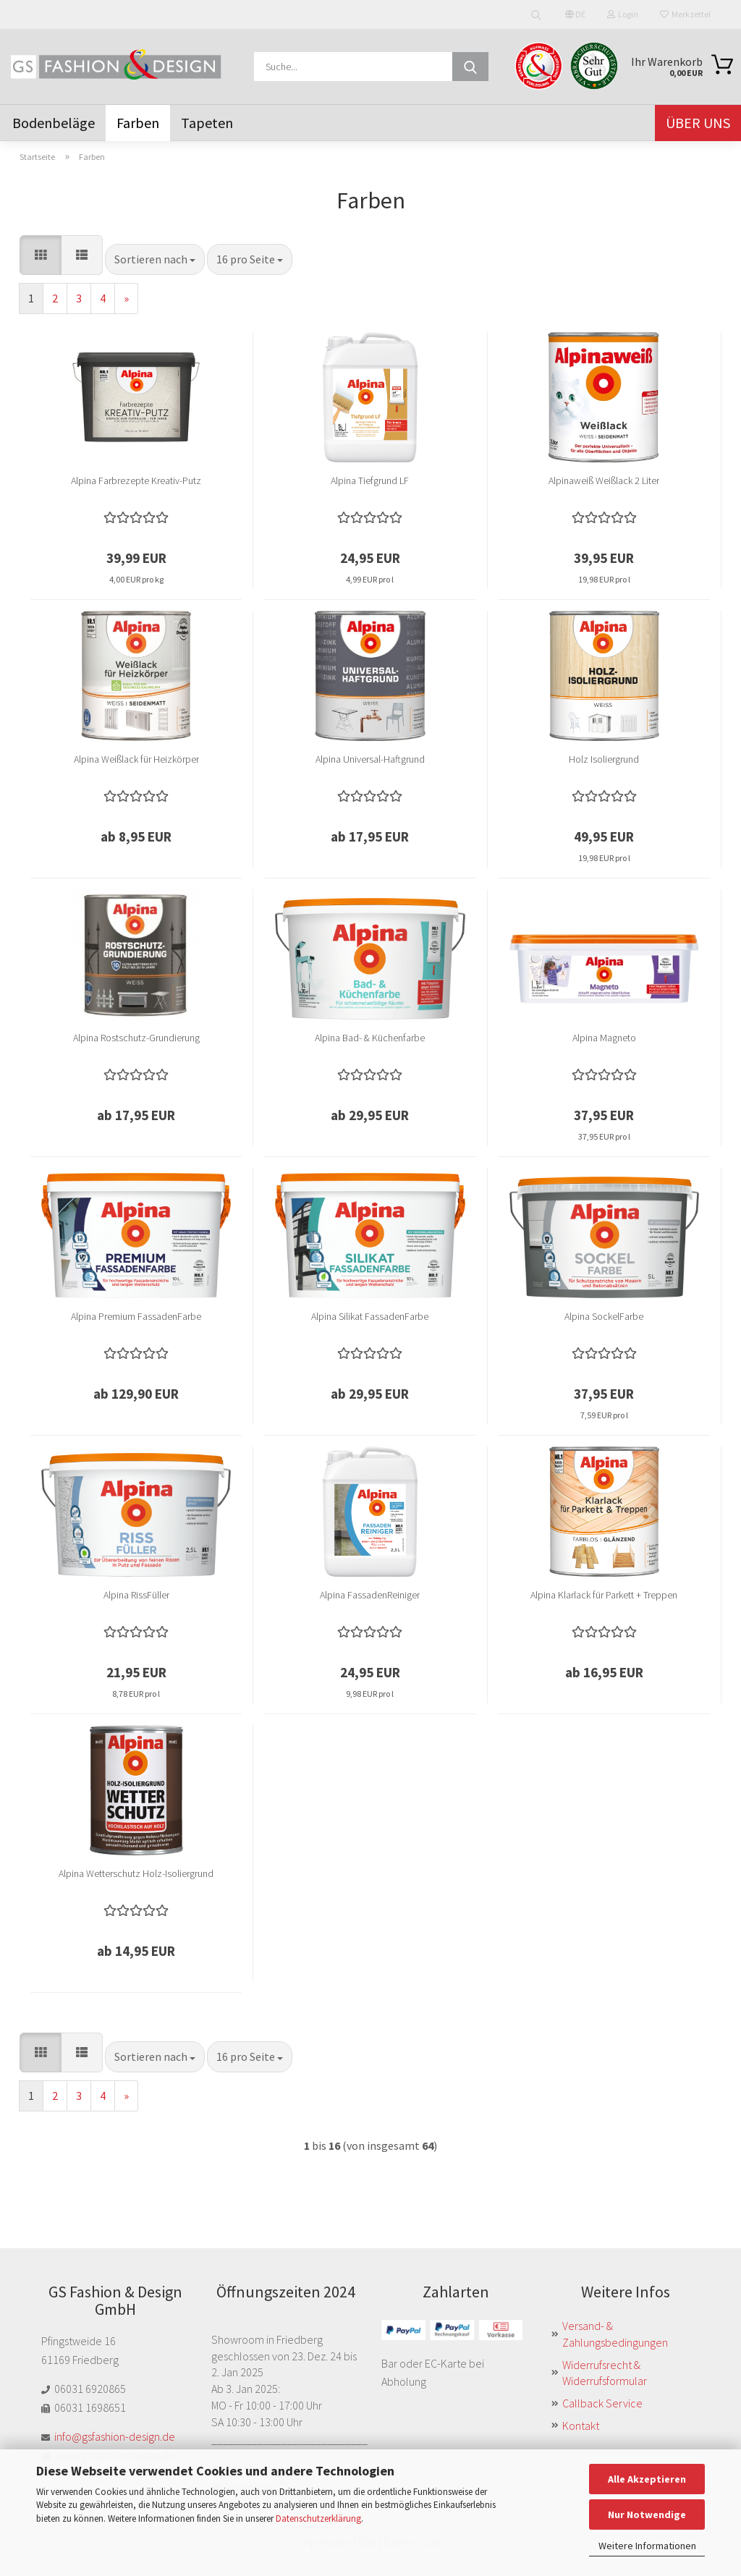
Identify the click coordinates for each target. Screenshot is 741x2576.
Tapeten (207, 123)
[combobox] (155, 259)
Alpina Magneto (604, 1037)
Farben (138, 123)
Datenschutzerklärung (318, 2518)
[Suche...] (470, 66)
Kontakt (580, 2425)
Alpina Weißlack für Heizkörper (136, 759)
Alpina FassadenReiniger (370, 1594)
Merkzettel (685, 14)
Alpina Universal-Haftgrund (370, 759)
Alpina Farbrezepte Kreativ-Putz (136, 480)
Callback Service (602, 2403)
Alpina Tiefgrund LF (370, 480)
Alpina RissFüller (136, 1594)
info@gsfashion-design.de (114, 2436)
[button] (41, 255)
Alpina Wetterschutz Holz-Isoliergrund (136, 1873)
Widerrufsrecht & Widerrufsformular (604, 2373)
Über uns (698, 123)
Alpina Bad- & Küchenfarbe (370, 1037)
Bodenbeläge (53, 123)
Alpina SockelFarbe (603, 1316)
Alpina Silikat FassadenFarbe (369, 1316)
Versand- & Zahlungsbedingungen (615, 2334)
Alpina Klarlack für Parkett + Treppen (603, 1594)
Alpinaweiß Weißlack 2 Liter (604, 480)
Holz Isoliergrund (604, 759)
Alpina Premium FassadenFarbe (136, 1316)
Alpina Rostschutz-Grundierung (136, 1037)
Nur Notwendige (647, 2514)
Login (622, 14)
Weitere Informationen (647, 2545)
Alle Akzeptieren (647, 2479)
